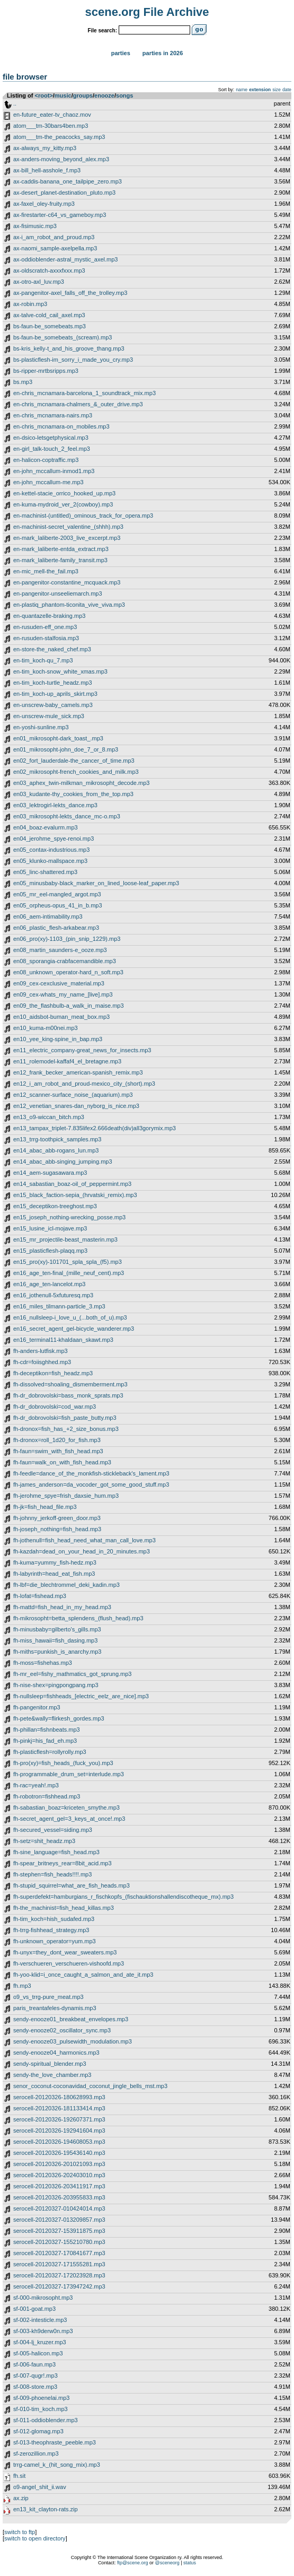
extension (260, 89)
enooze (104, 95)
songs (124, 95)
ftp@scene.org (132, 2562)
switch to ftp (19, 2532)
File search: (102, 30)
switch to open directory (35, 2538)
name (241, 89)
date (286, 89)
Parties (120, 53)
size (276, 89)
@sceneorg (167, 2562)
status (189, 2562)
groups (83, 95)
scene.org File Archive (147, 12)
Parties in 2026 (162, 53)
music (63, 95)
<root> (44, 95)
